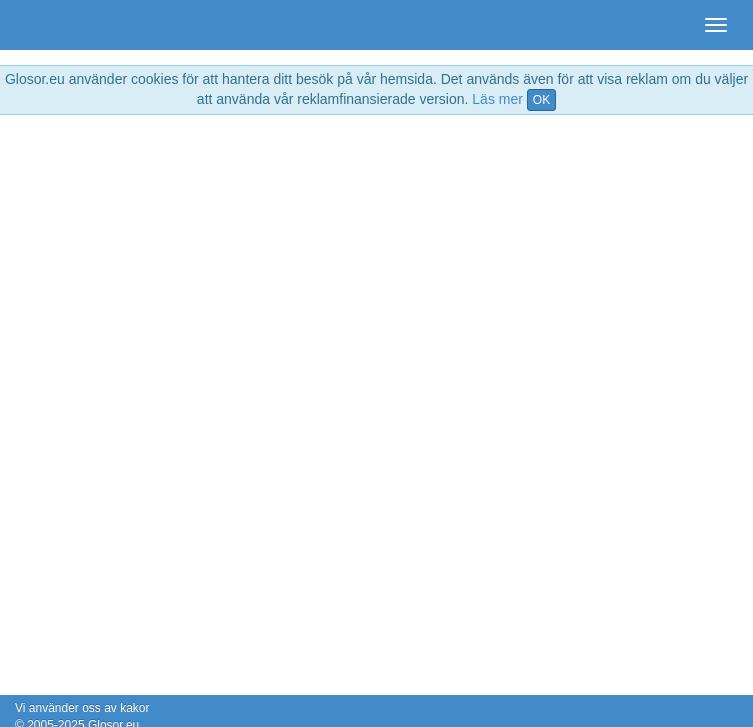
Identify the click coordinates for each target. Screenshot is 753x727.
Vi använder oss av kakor (82, 708)
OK (541, 100)
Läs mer (497, 99)
